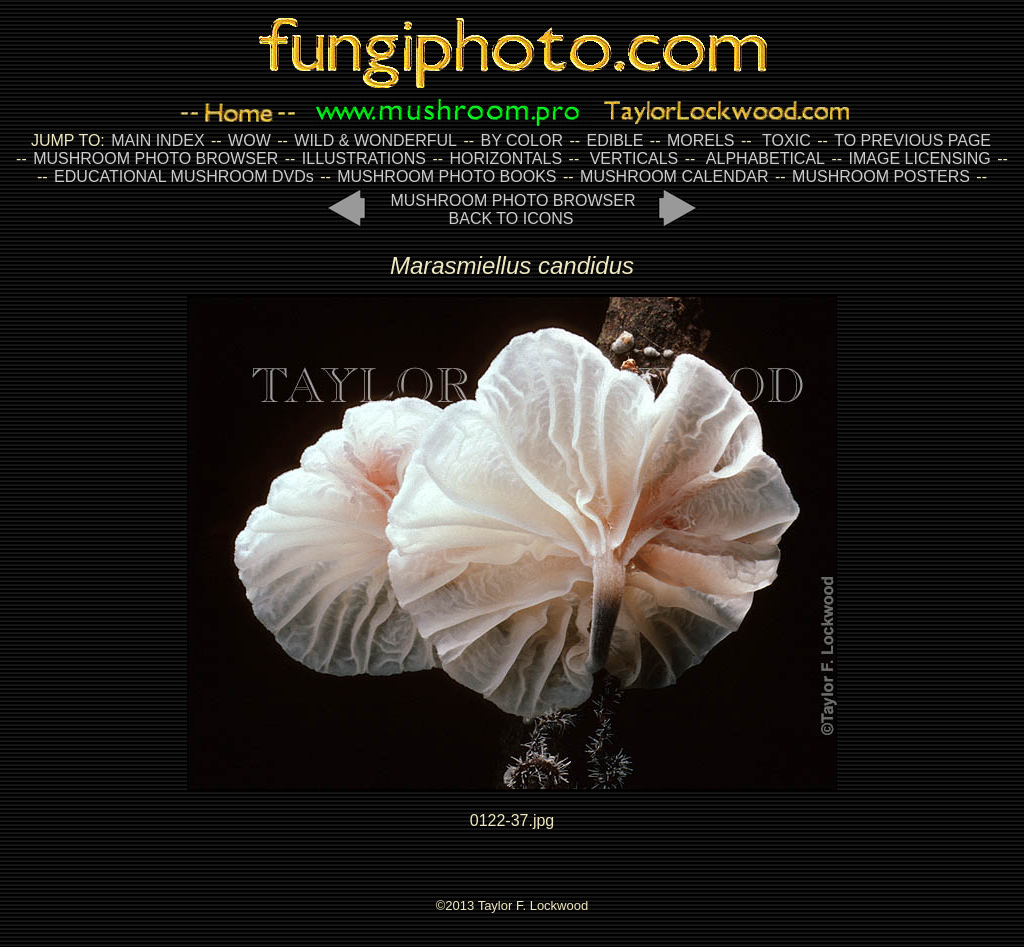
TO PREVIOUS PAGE (912, 140)
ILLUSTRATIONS (364, 158)
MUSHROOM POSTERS (881, 176)
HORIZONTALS (506, 158)
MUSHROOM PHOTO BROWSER (155, 158)
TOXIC (786, 140)
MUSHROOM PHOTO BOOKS (446, 176)
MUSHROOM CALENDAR (674, 176)
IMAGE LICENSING (917, 158)
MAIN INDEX (157, 140)
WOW (249, 140)
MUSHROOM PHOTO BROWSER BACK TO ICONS (512, 209)
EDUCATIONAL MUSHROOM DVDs (184, 176)
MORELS (701, 140)
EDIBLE (614, 140)
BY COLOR (522, 140)
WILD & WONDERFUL (375, 140)
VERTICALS (634, 158)
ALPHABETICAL (765, 158)
